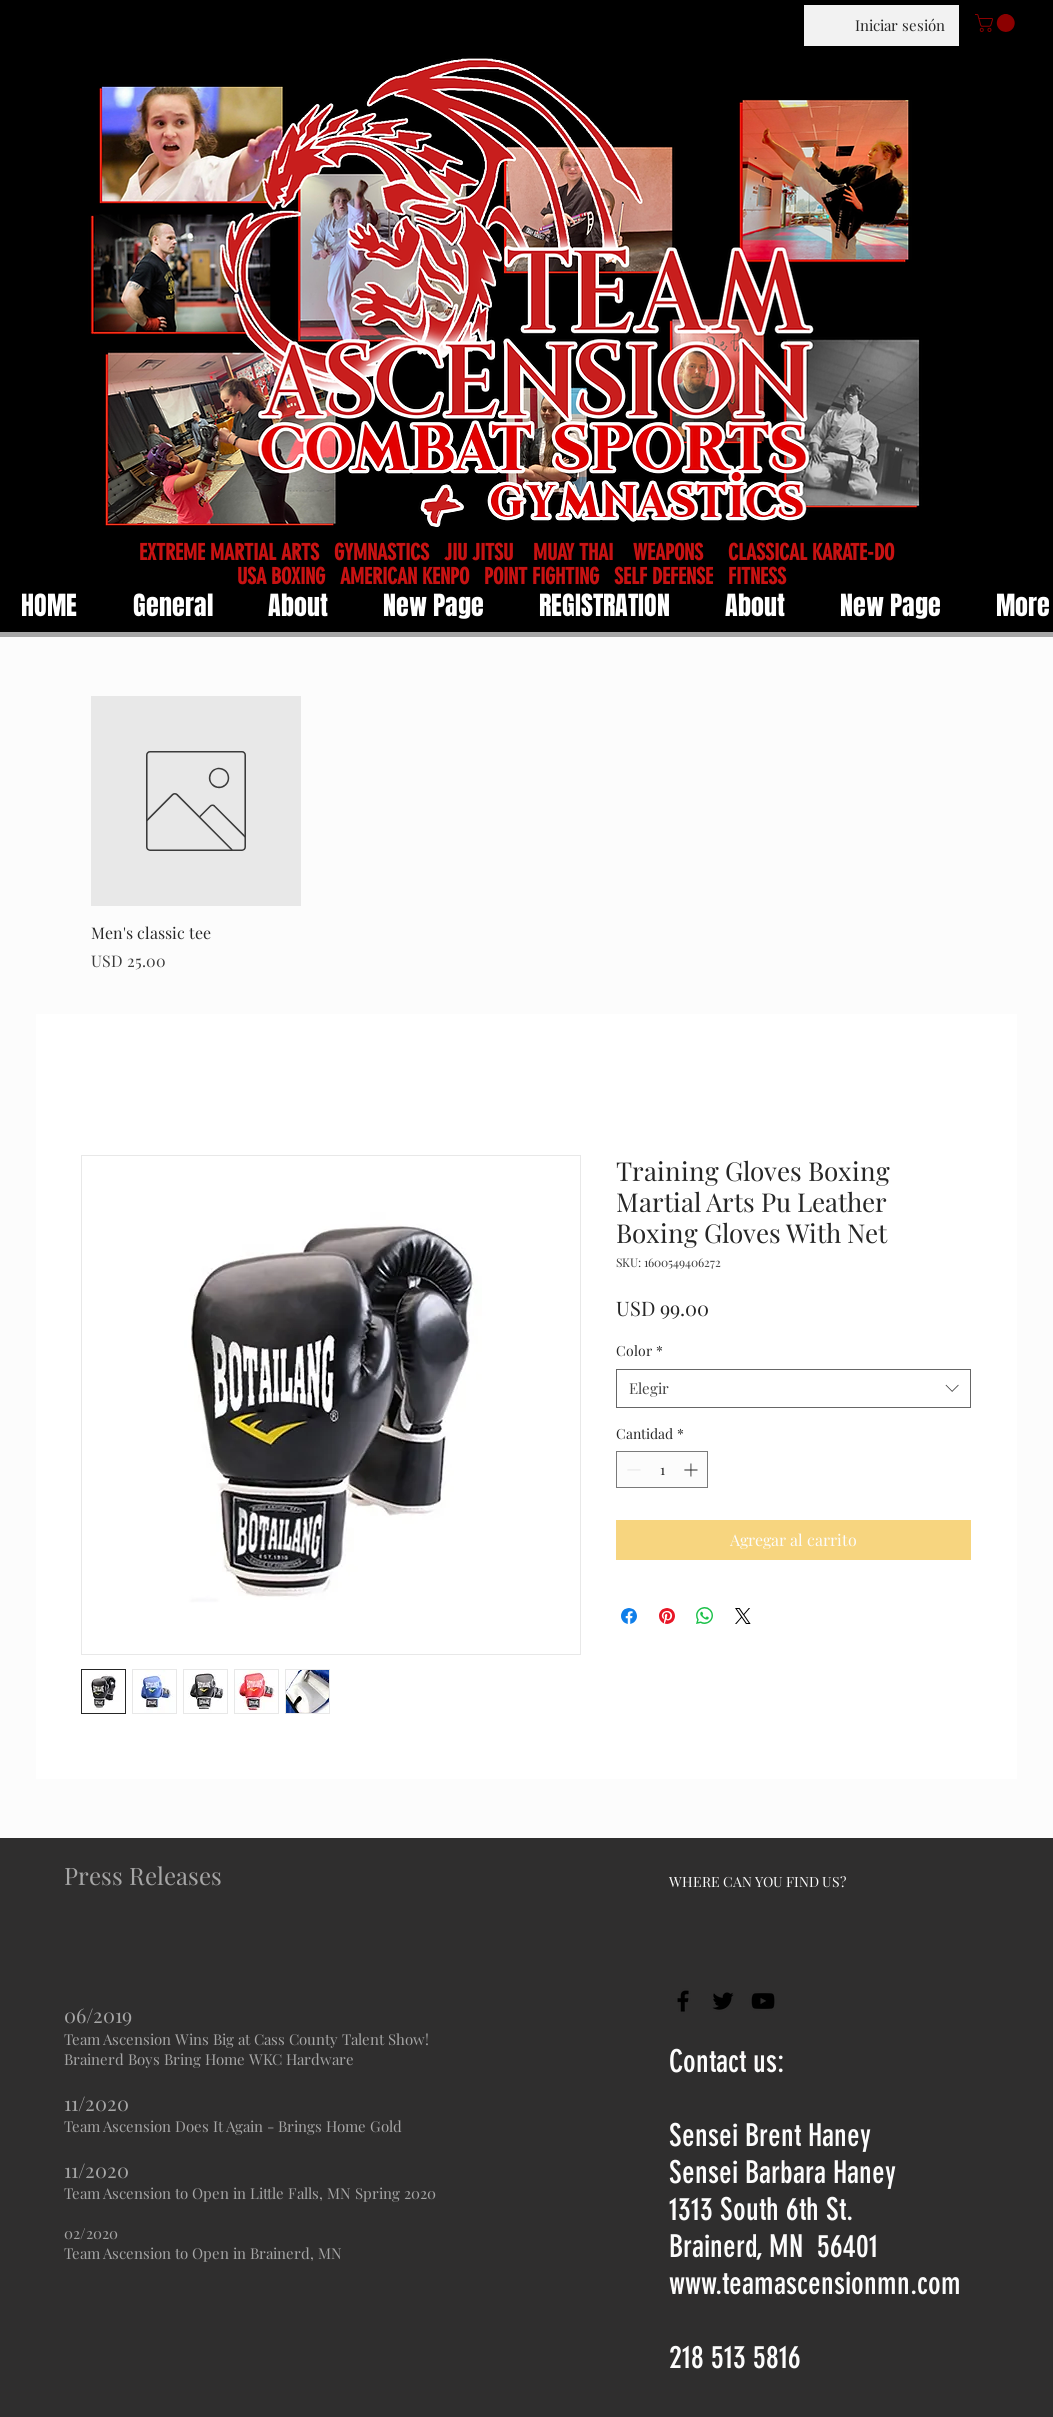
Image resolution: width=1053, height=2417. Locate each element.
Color (639, 1350)
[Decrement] (631, 1469)
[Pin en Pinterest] (667, 1616)
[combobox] (793, 1388)
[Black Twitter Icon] (723, 2001)
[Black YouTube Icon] (763, 2001)
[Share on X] (743, 1616)
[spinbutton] (662, 1469)
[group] (541, 834)
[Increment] (692, 1469)
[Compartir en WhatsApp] (705, 1616)
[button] (997, 23)
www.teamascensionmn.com (815, 2283)
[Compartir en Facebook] (629, 1616)
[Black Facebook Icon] (683, 2001)
